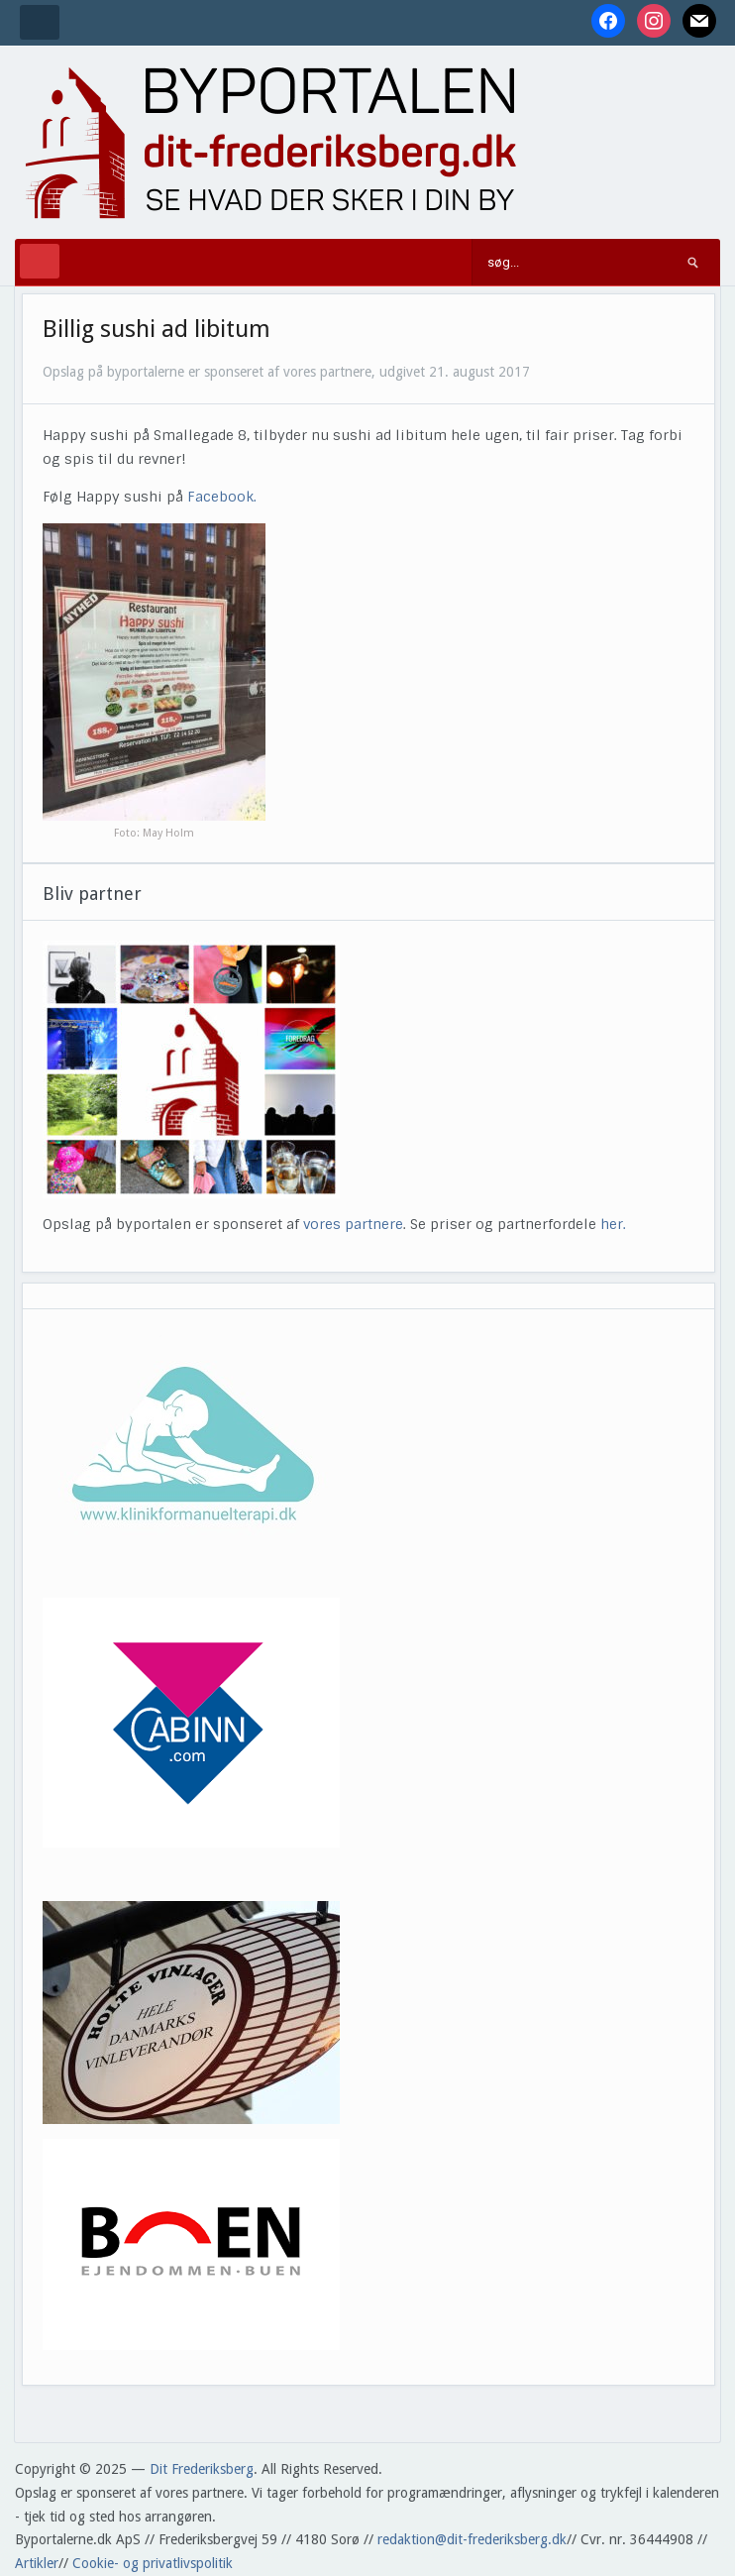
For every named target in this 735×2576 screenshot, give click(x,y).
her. (613, 1224)
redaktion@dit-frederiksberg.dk (472, 2539)
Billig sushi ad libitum (156, 329)
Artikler (36, 2563)
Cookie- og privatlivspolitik (152, 2563)
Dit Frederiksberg (202, 2469)
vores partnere (353, 1224)
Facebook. (224, 496)
